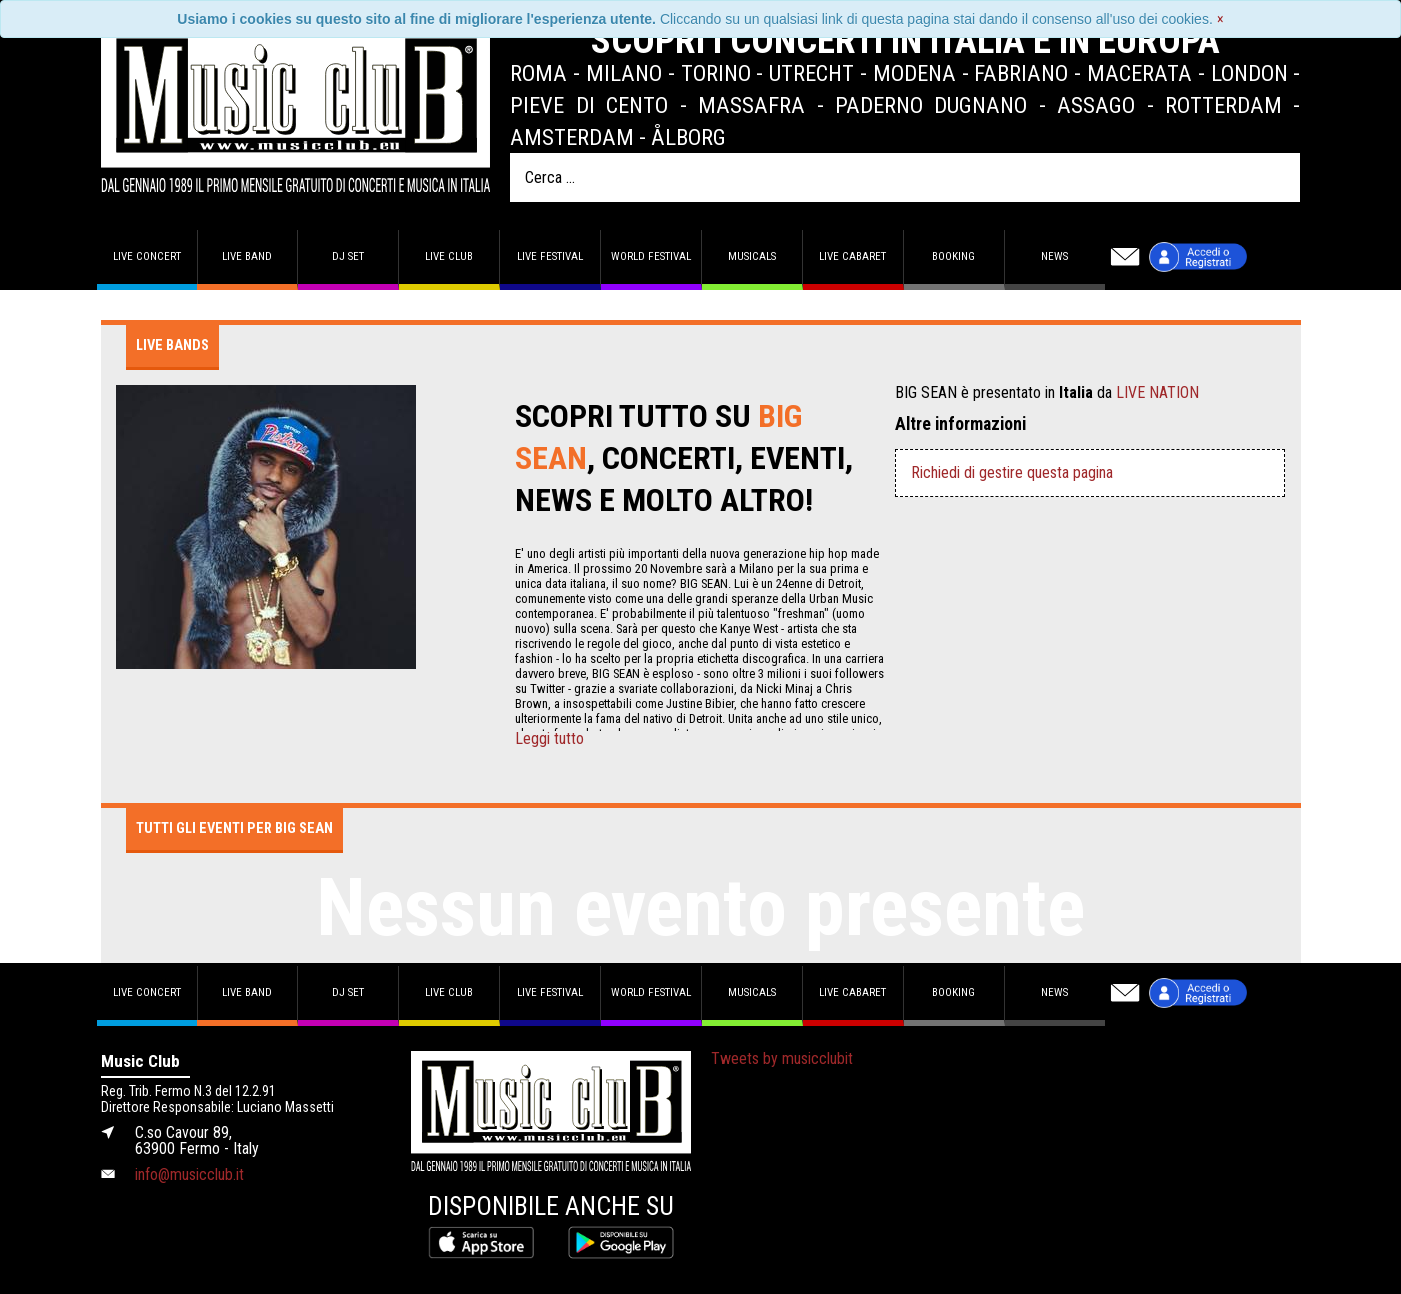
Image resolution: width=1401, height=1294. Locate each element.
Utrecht (811, 73)
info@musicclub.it (189, 1174)
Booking (953, 256)
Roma (538, 73)
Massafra (751, 105)
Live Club (449, 256)
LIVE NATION (1157, 392)
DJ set (348, 256)
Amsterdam (572, 137)
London (1249, 73)
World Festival (651, 256)
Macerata (1139, 73)
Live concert (147, 256)
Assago (1096, 105)
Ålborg (688, 137)
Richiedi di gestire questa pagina (1012, 472)
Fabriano (1021, 73)
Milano (624, 73)
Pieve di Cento (589, 105)
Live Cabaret (852, 256)
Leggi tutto (549, 739)
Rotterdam (1223, 105)
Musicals (752, 256)
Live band (247, 256)
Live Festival (550, 256)
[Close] (1220, 19)
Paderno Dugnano (931, 105)
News (1054, 256)
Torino (716, 73)
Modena (914, 73)
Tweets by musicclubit (782, 1058)
